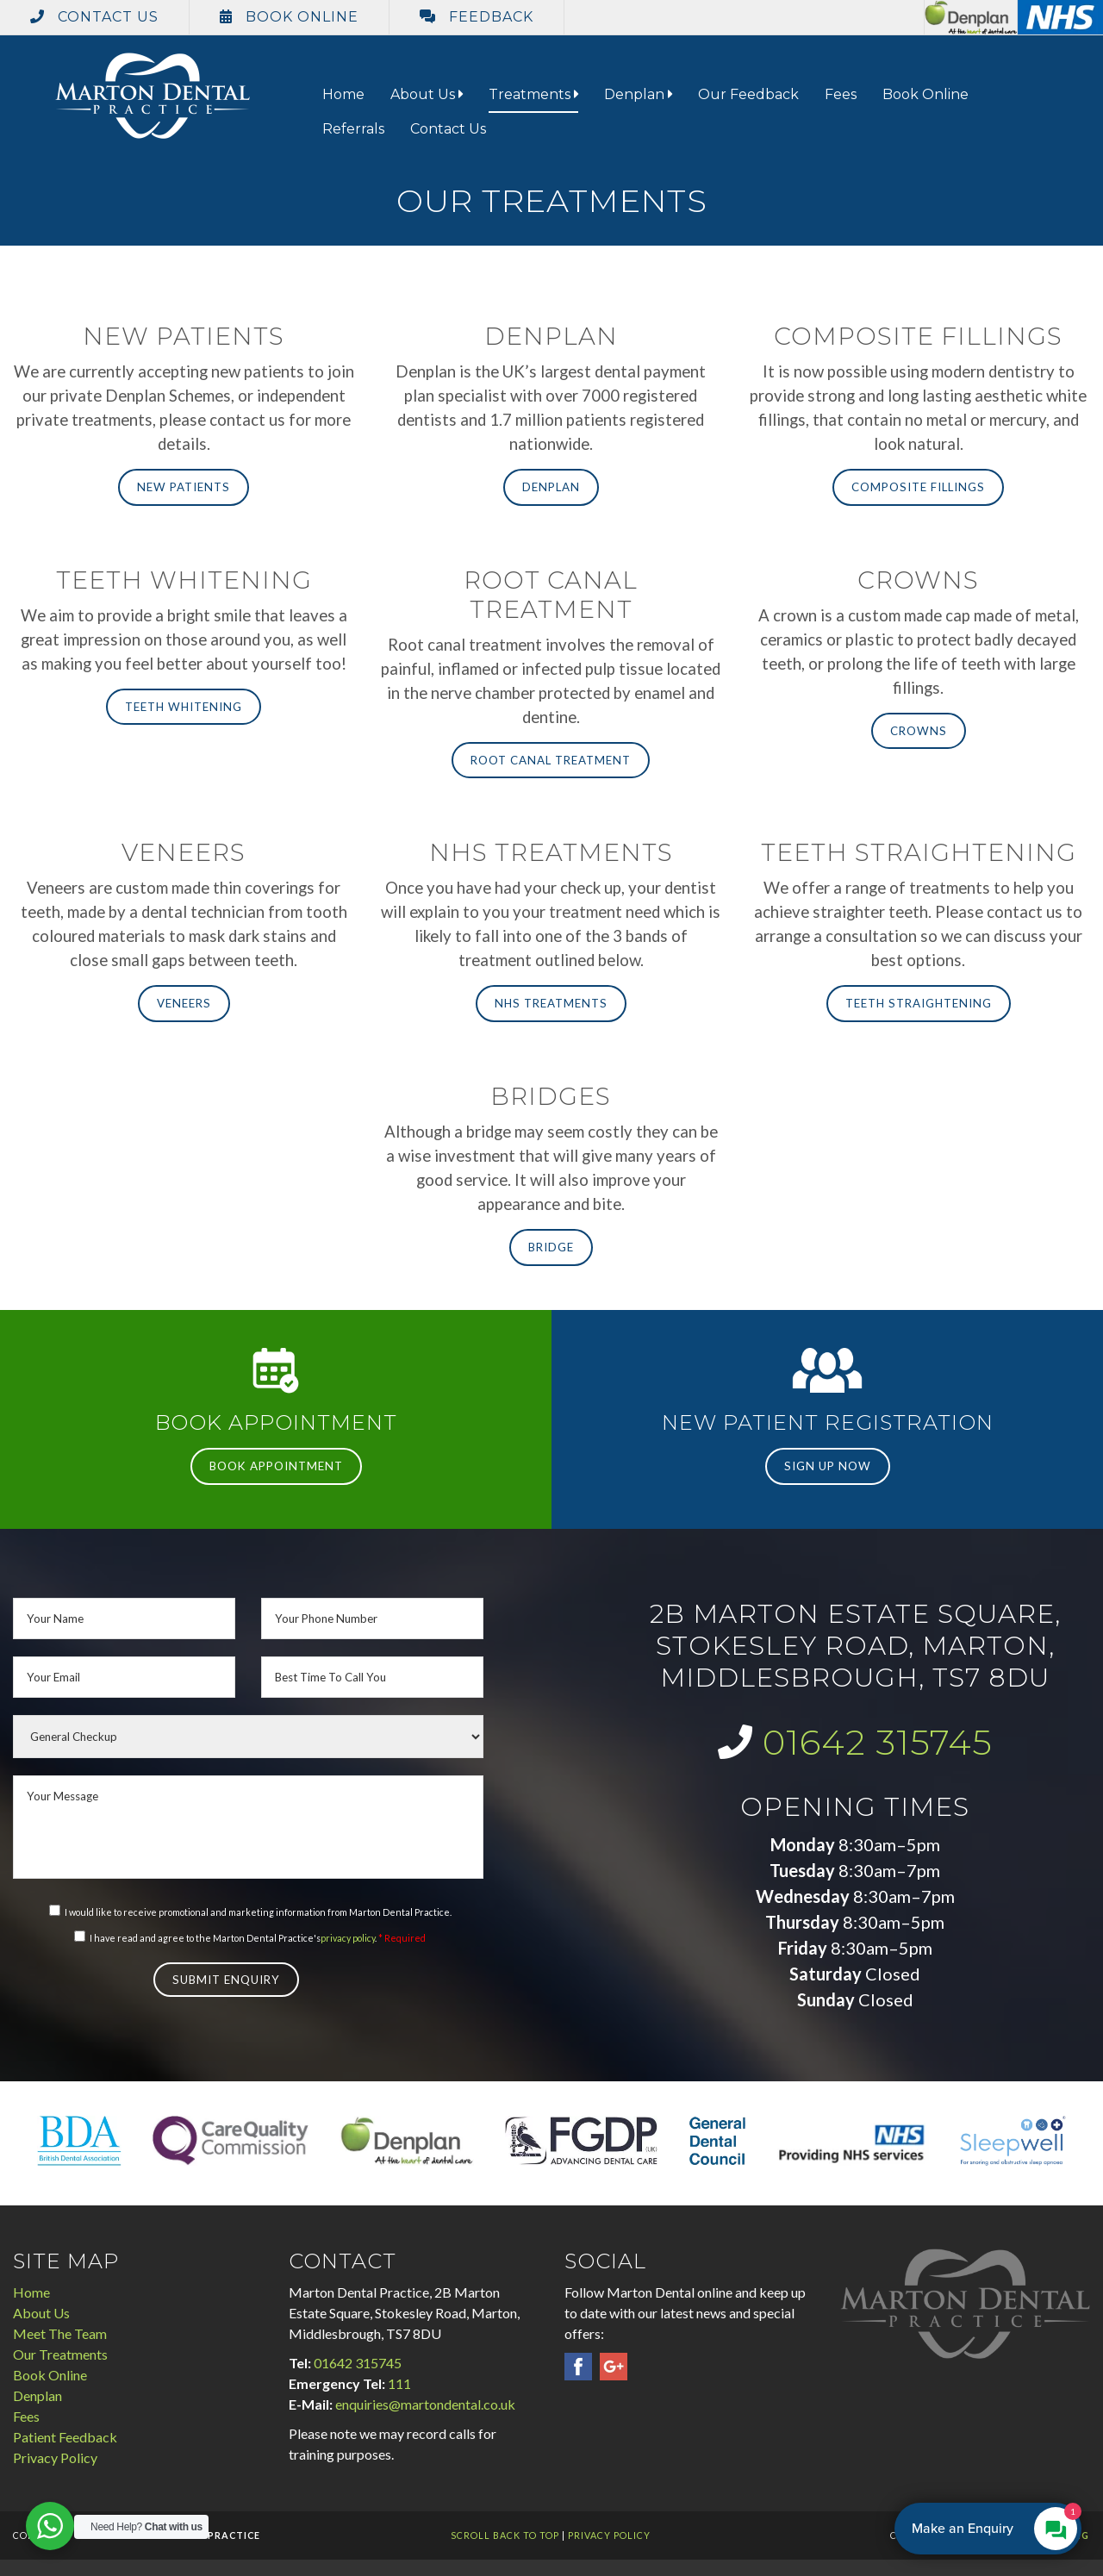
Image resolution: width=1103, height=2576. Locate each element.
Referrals (353, 129)
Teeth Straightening (918, 1003)
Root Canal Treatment (550, 760)
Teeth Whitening (183, 707)
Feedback (476, 17)
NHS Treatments (551, 1003)
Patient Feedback (65, 2437)
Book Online (289, 17)
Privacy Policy (55, 2457)
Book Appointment (276, 1466)
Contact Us (94, 17)
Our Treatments (60, 2354)
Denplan (638, 94)
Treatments (533, 94)
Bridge (551, 1247)
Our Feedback (748, 94)
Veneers (184, 1003)
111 (399, 2383)
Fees (841, 94)
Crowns (918, 731)
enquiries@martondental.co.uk (425, 2404)
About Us (426, 94)
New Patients (183, 487)
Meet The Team (60, 2333)
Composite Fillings (918, 487)
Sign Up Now (827, 1466)
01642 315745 (878, 1742)
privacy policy (348, 1937)
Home (343, 94)
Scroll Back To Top (505, 2535)
